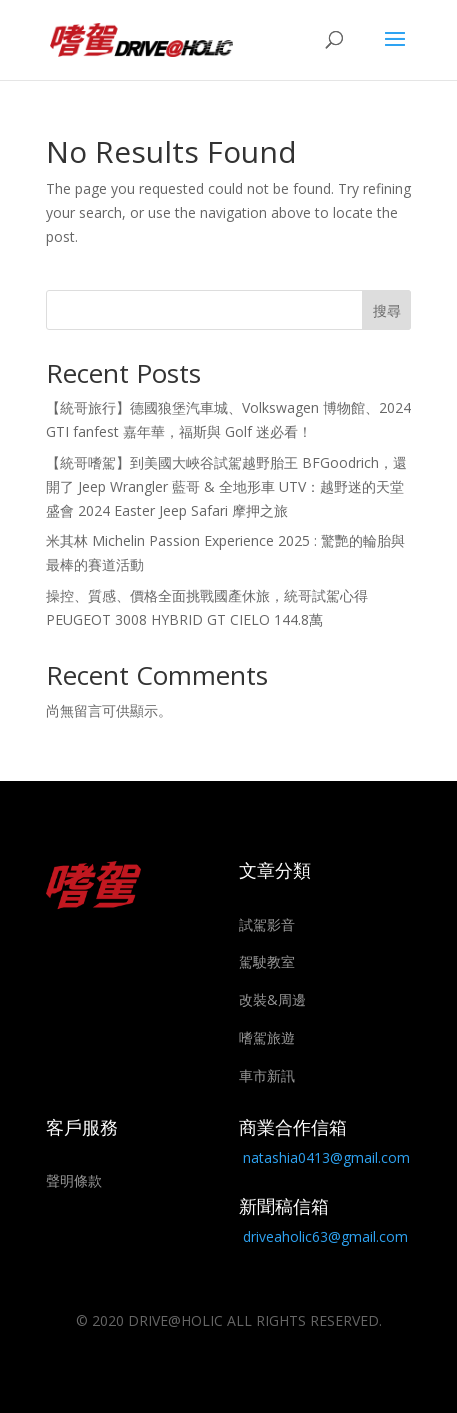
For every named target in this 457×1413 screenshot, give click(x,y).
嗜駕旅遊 (267, 1037)
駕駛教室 (267, 961)
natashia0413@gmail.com (326, 1157)
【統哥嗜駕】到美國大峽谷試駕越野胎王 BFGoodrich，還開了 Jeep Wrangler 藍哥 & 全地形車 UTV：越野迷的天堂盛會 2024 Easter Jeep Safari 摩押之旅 (226, 486)
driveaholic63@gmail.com (325, 1236)
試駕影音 (267, 924)
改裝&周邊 (272, 999)
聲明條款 (74, 1180)
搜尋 (387, 310)
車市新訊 (267, 1075)
